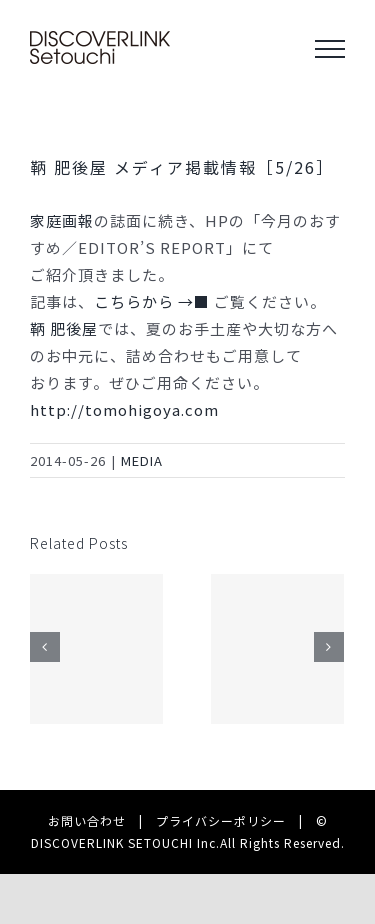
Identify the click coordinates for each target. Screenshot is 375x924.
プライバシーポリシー (221, 820)
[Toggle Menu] (330, 49)
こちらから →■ (154, 301)
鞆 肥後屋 (64, 328)
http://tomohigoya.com (124, 409)
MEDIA (142, 460)
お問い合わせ (87, 820)
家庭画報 (62, 220)
